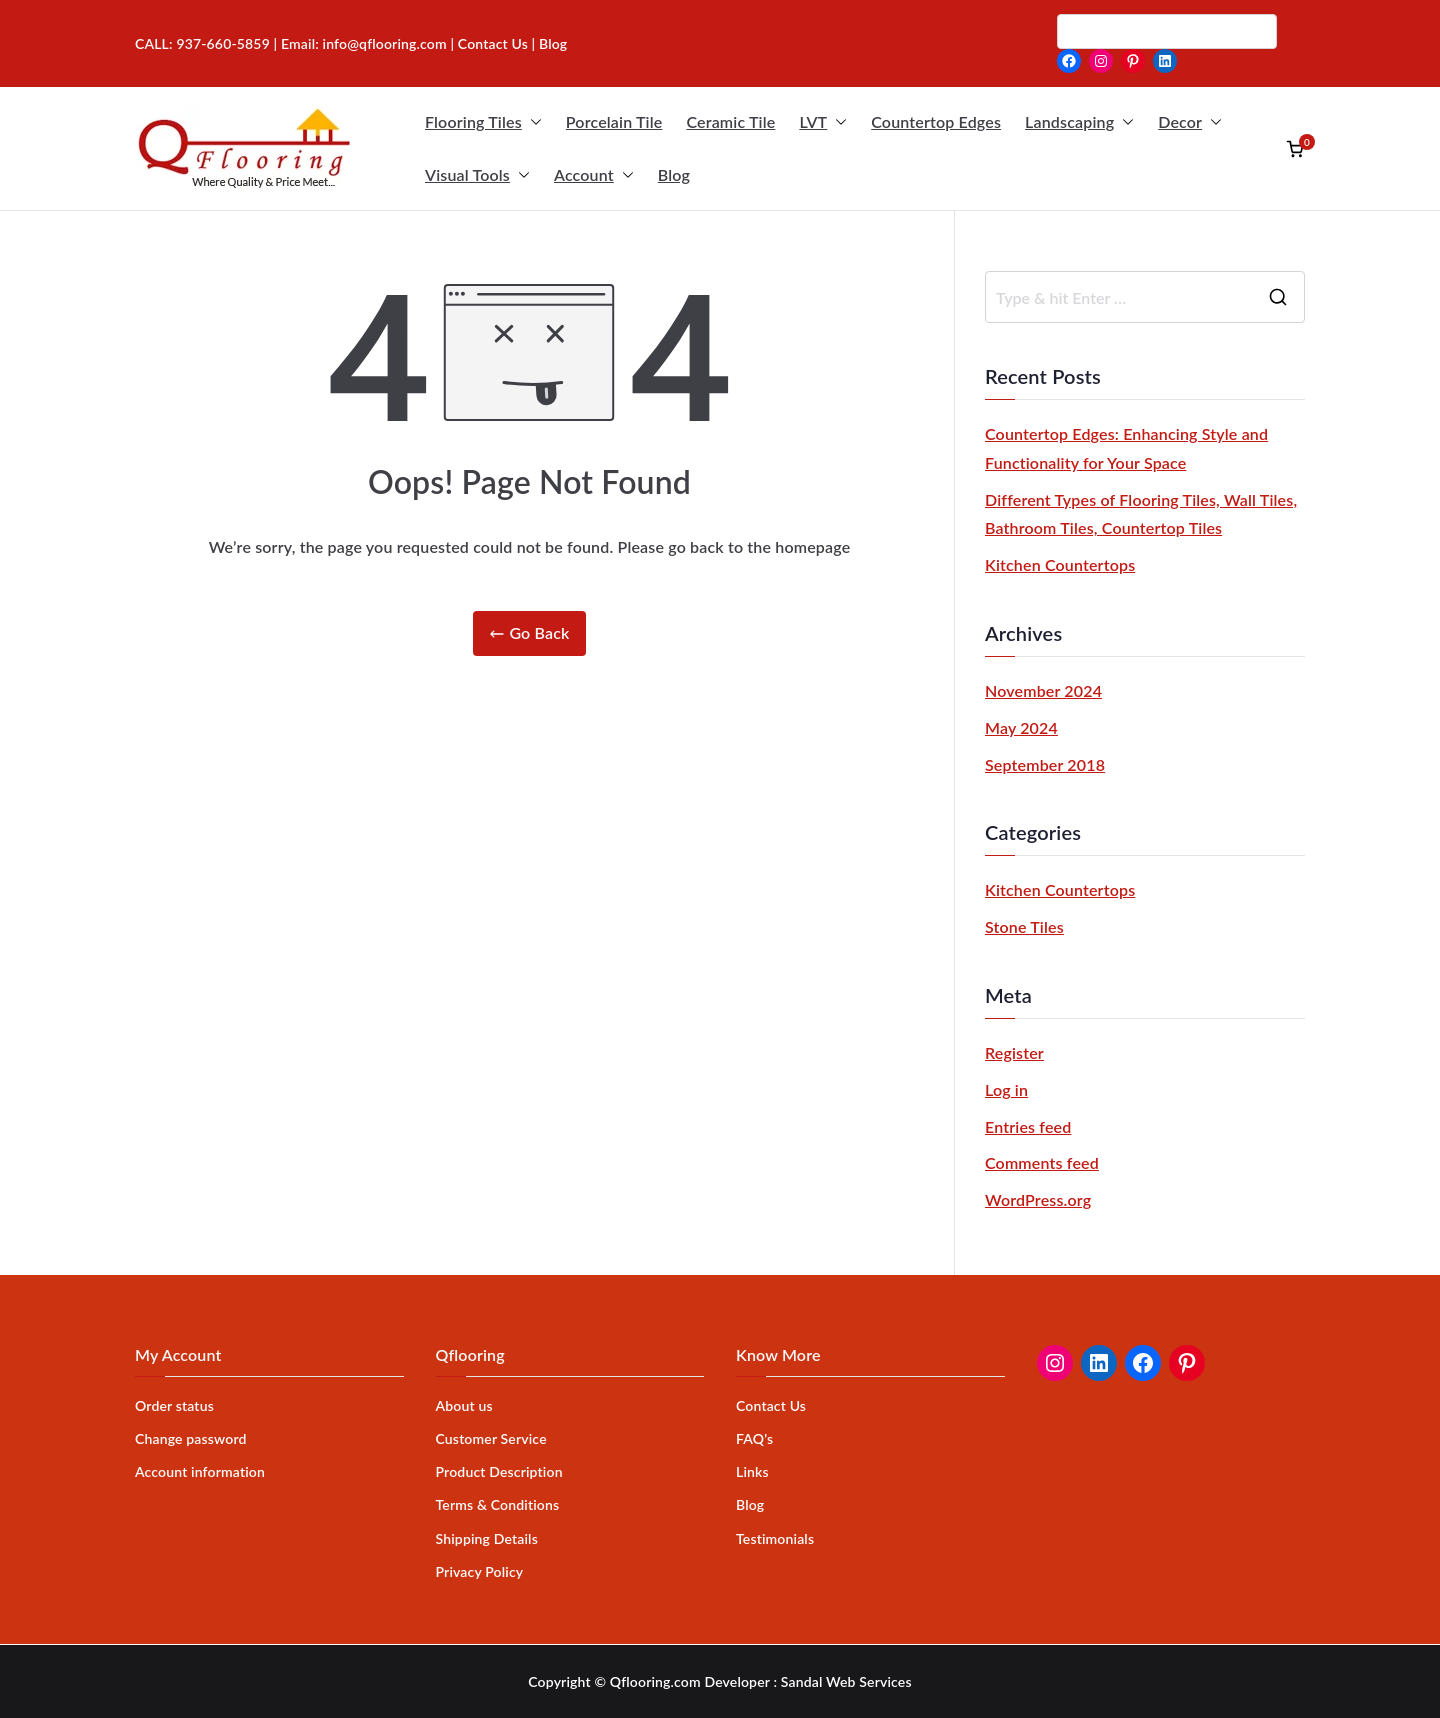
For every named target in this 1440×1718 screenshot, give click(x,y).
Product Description (499, 1471)
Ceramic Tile (730, 121)
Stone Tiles (1024, 926)
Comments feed (1042, 1162)
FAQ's (754, 1438)
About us (464, 1405)
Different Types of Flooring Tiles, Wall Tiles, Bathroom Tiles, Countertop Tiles (1141, 514)
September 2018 (1045, 764)
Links (752, 1471)
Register (1014, 1052)
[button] (532, 122)
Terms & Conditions (498, 1504)
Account (594, 175)
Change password (191, 1438)
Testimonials (775, 1538)
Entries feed (1028, 1126)
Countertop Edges (936, 121)
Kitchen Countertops (1060, 564)
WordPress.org (1038, 1199)
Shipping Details (487, 1538)
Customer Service (491, 1438)
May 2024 (1021, 727)
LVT (823, 122)
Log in (1006, 1089)
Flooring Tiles (483, 122)
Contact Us (493, 43)
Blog (674, 174)
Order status (174, 1405)
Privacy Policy (480, 1571)
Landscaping (1079, 122)
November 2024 (1043, 690)
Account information (200, 1471)
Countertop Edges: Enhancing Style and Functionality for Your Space (1126, 448)
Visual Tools (477, 175)
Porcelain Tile (614, 121)
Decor (1190, 122)
